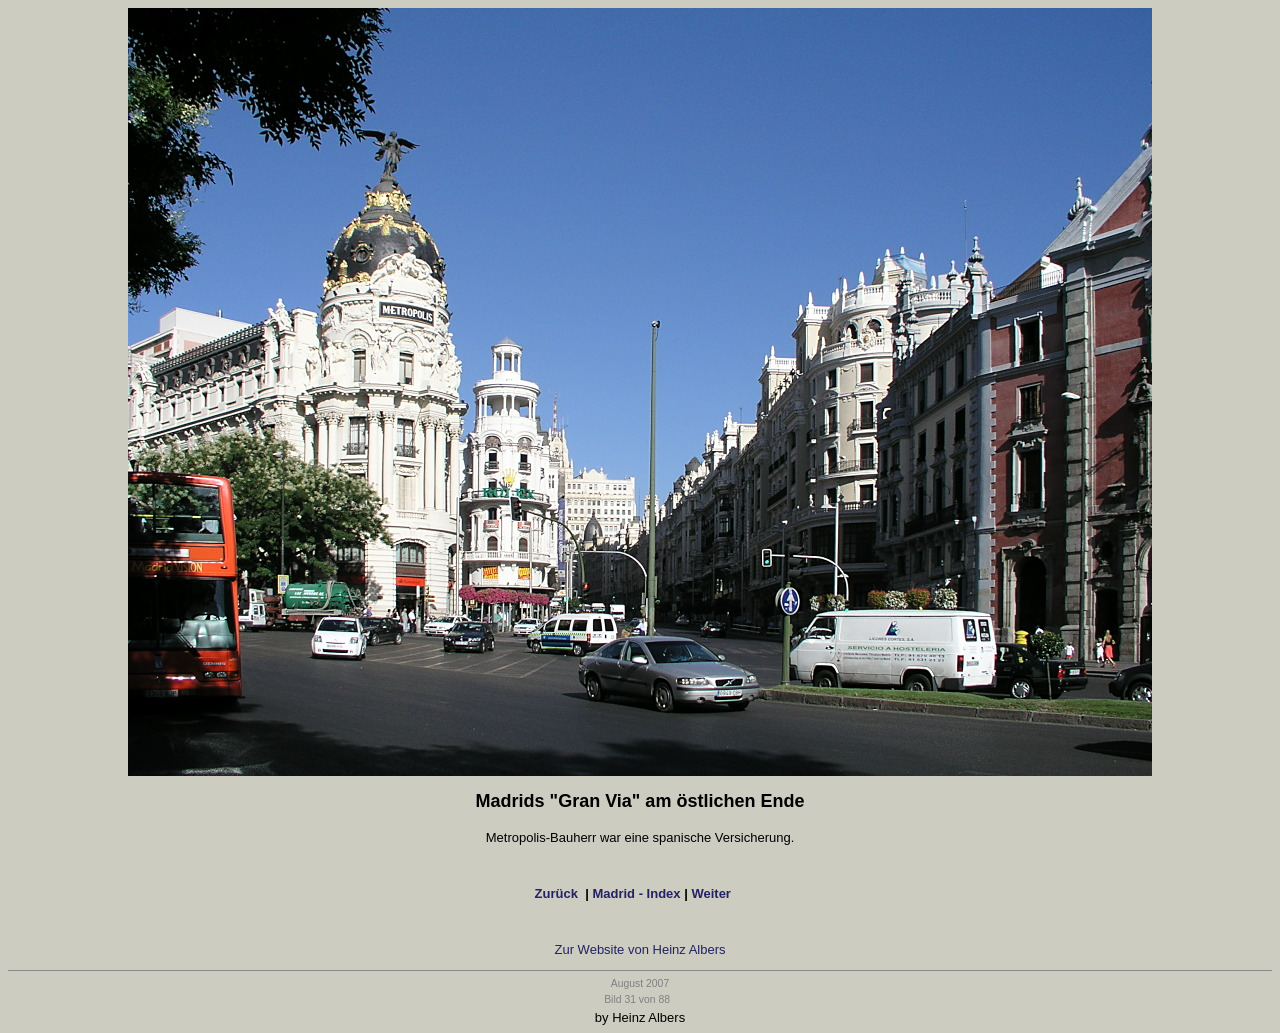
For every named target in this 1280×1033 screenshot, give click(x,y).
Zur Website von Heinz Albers (640, 949)
